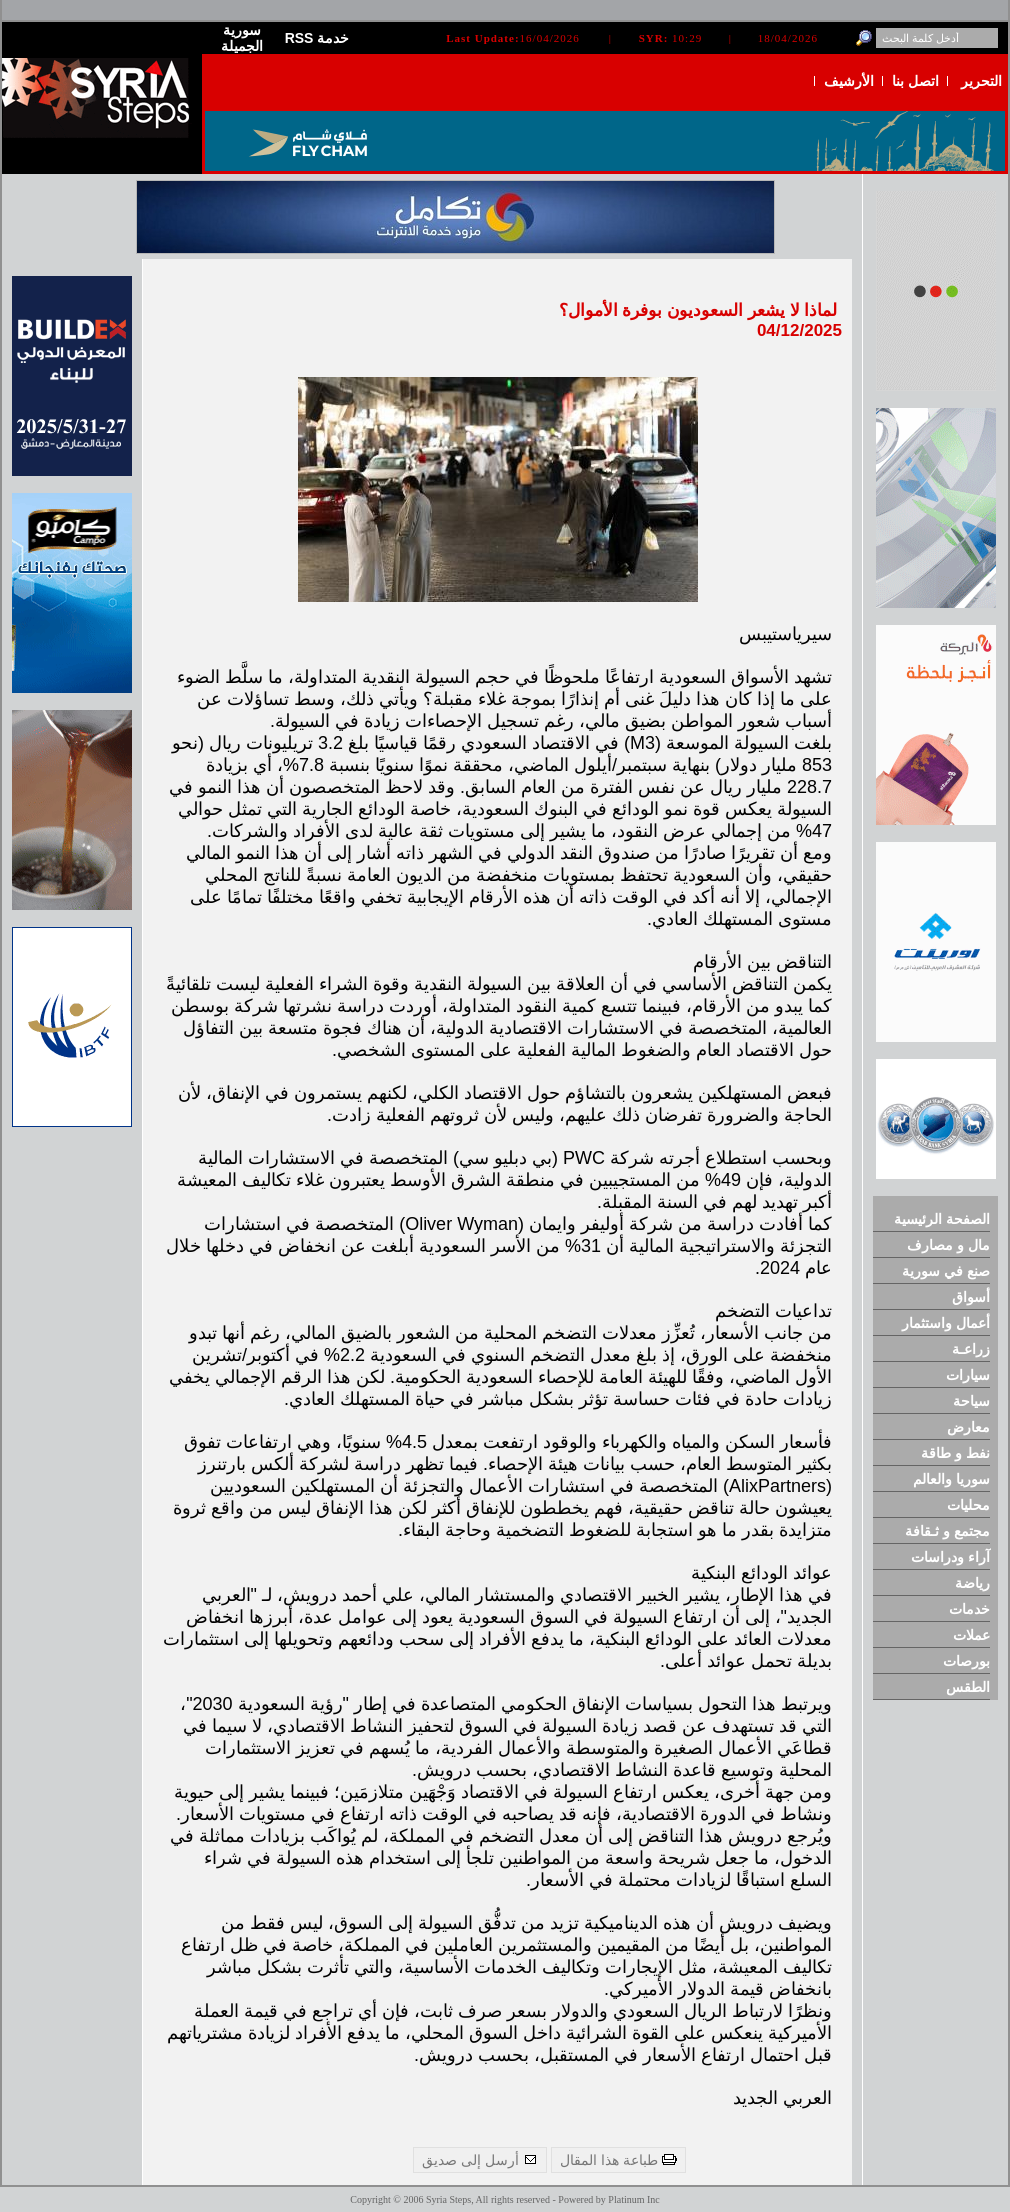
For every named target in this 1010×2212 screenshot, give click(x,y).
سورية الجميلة (242, 38)
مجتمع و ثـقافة (947, 1531)
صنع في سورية (946, 1271)
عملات (971, 1635)
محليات (968, 1505)
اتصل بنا (915, 81)
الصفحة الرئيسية (942, 1219)
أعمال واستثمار (946, 1323)
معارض (968, 1427)
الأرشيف (849, 81)
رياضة (972, 1583)
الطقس (968, 1687)
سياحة (971, 1401)
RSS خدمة (317, 38)
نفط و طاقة (955, 1453)
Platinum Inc (633, 2199)
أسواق (971, 1297)
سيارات (968, 1375)
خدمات (969, 1609)
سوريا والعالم (951, 1479)
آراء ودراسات (950, 1557)
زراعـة (971, 1349)
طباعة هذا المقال (618, 2160)
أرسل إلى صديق (480, 2160)
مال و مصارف (948, 1245)
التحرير (981, 81)
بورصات (966, 1661)
